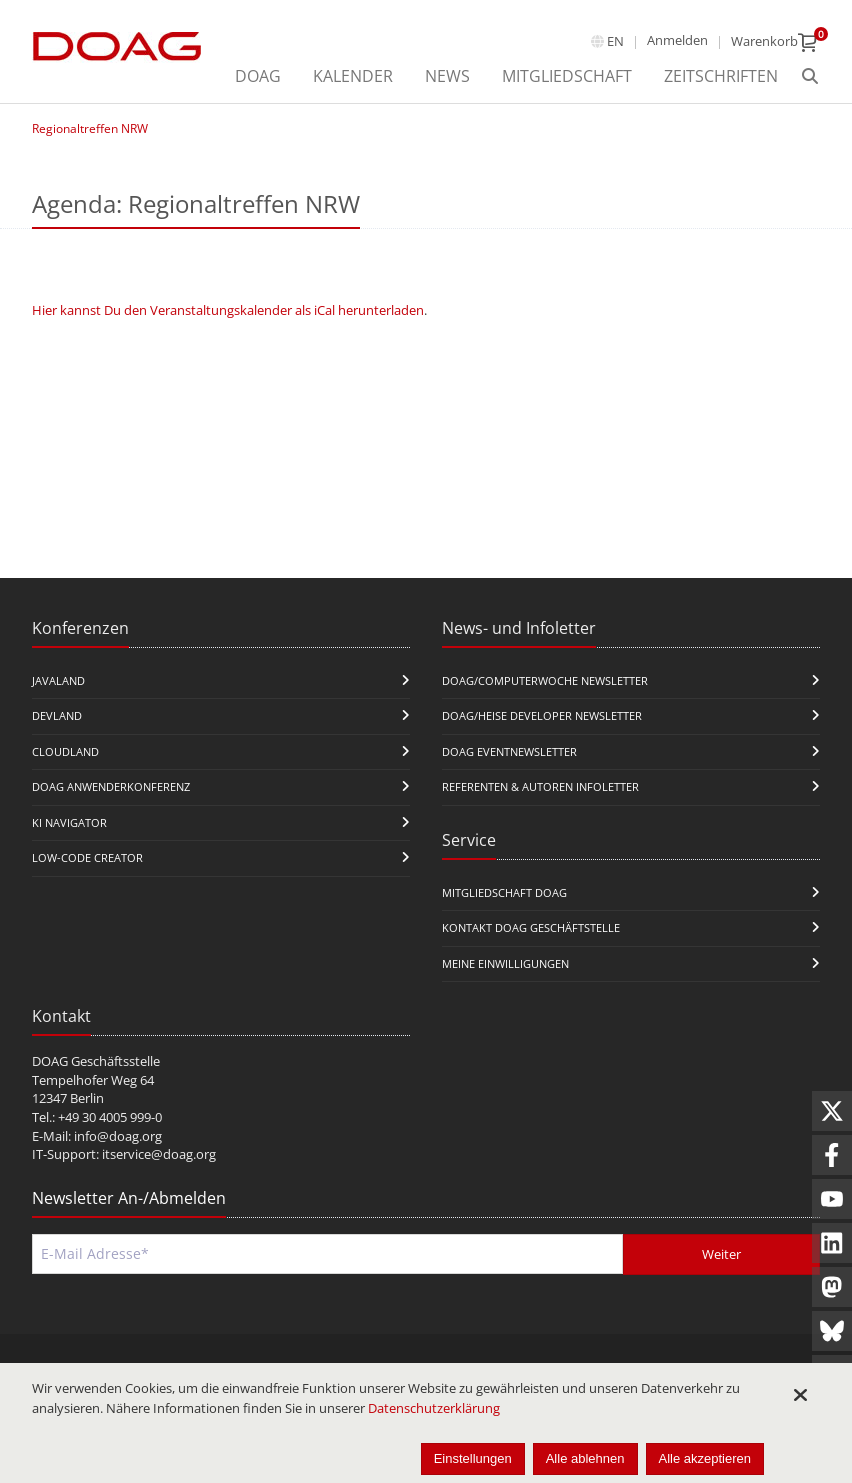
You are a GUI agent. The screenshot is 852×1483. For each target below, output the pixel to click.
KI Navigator (69, 822)
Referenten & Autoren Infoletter (540, 786)
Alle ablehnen (585, 1458)
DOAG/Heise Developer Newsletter (542, 715)
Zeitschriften (721, 76)
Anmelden (677, 40)
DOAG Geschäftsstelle (96, 1061)
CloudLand (65, 751)
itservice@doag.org (159, 1154)
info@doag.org (118, 1136)
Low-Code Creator (87, 857)
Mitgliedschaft (567, 76)
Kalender (353, 76)
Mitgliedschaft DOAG (504, 892)
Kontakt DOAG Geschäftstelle (531, 927)
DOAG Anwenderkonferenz (111, 786)
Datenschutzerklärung (434, 1408)
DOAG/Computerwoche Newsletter (545, 680)
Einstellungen (473, 1458)
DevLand (57, 715)
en (615, 41)
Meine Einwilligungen (505, 963)
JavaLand (58, 680)
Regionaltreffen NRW (90, 128)
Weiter (721, 1254)
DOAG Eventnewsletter (509, 751)
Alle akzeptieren (705, 1458)
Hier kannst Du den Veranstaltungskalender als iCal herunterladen (228, 310)
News (447, 76)
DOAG (258, 76)
